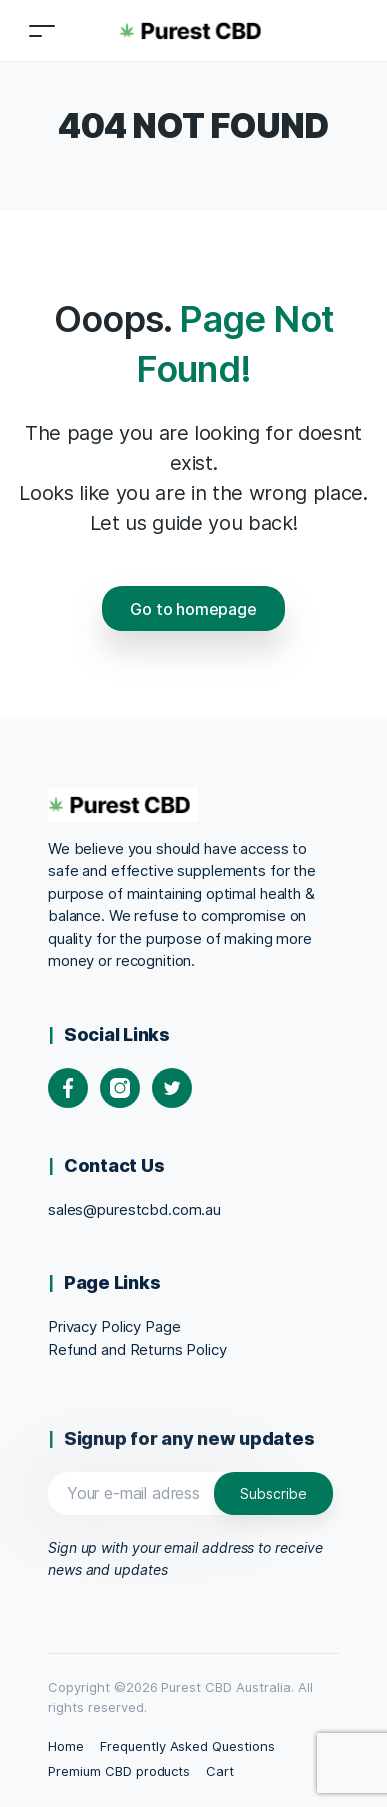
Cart (220, 1771)
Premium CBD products (119, 1771)
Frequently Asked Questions (187, 1746)
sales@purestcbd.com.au (134, 1209)
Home (66, 1746)
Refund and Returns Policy (137, 1349)
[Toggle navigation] (42, 30)
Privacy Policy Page (114, 1326)
